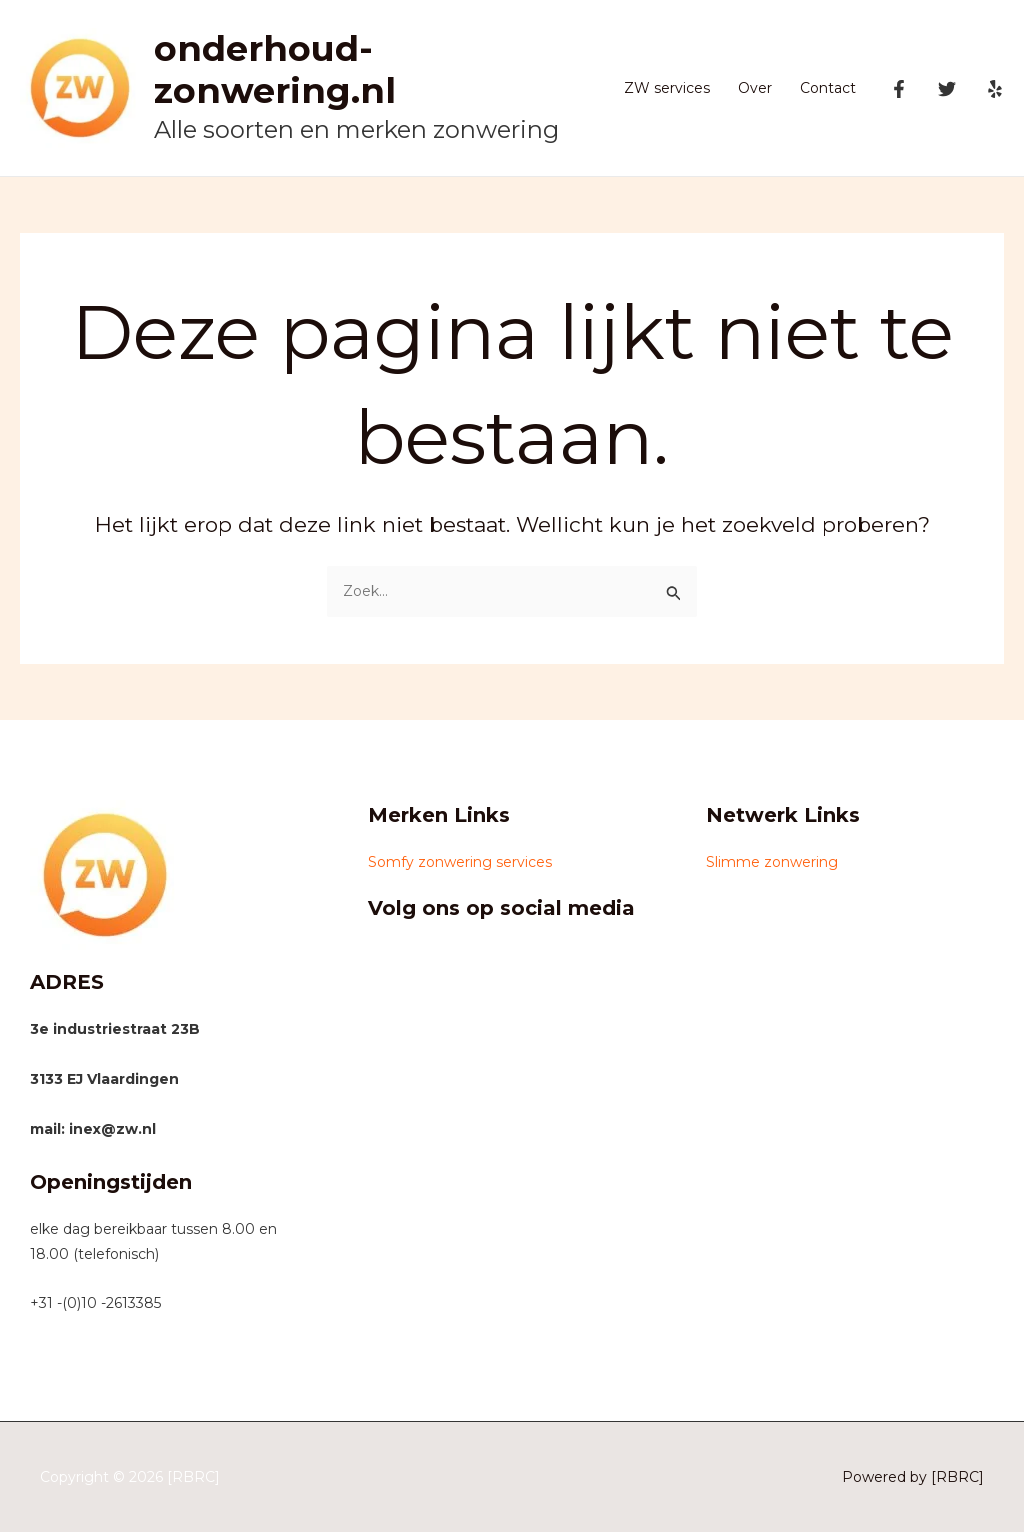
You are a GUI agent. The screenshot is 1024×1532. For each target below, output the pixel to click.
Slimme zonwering (772, 862)
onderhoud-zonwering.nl (275, 69)
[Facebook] (899, 89)
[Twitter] (947, 89)
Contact (828, 88)
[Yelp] (995, 89)
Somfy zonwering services (460, 862)
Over (755, 88)
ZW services (667, 88)
